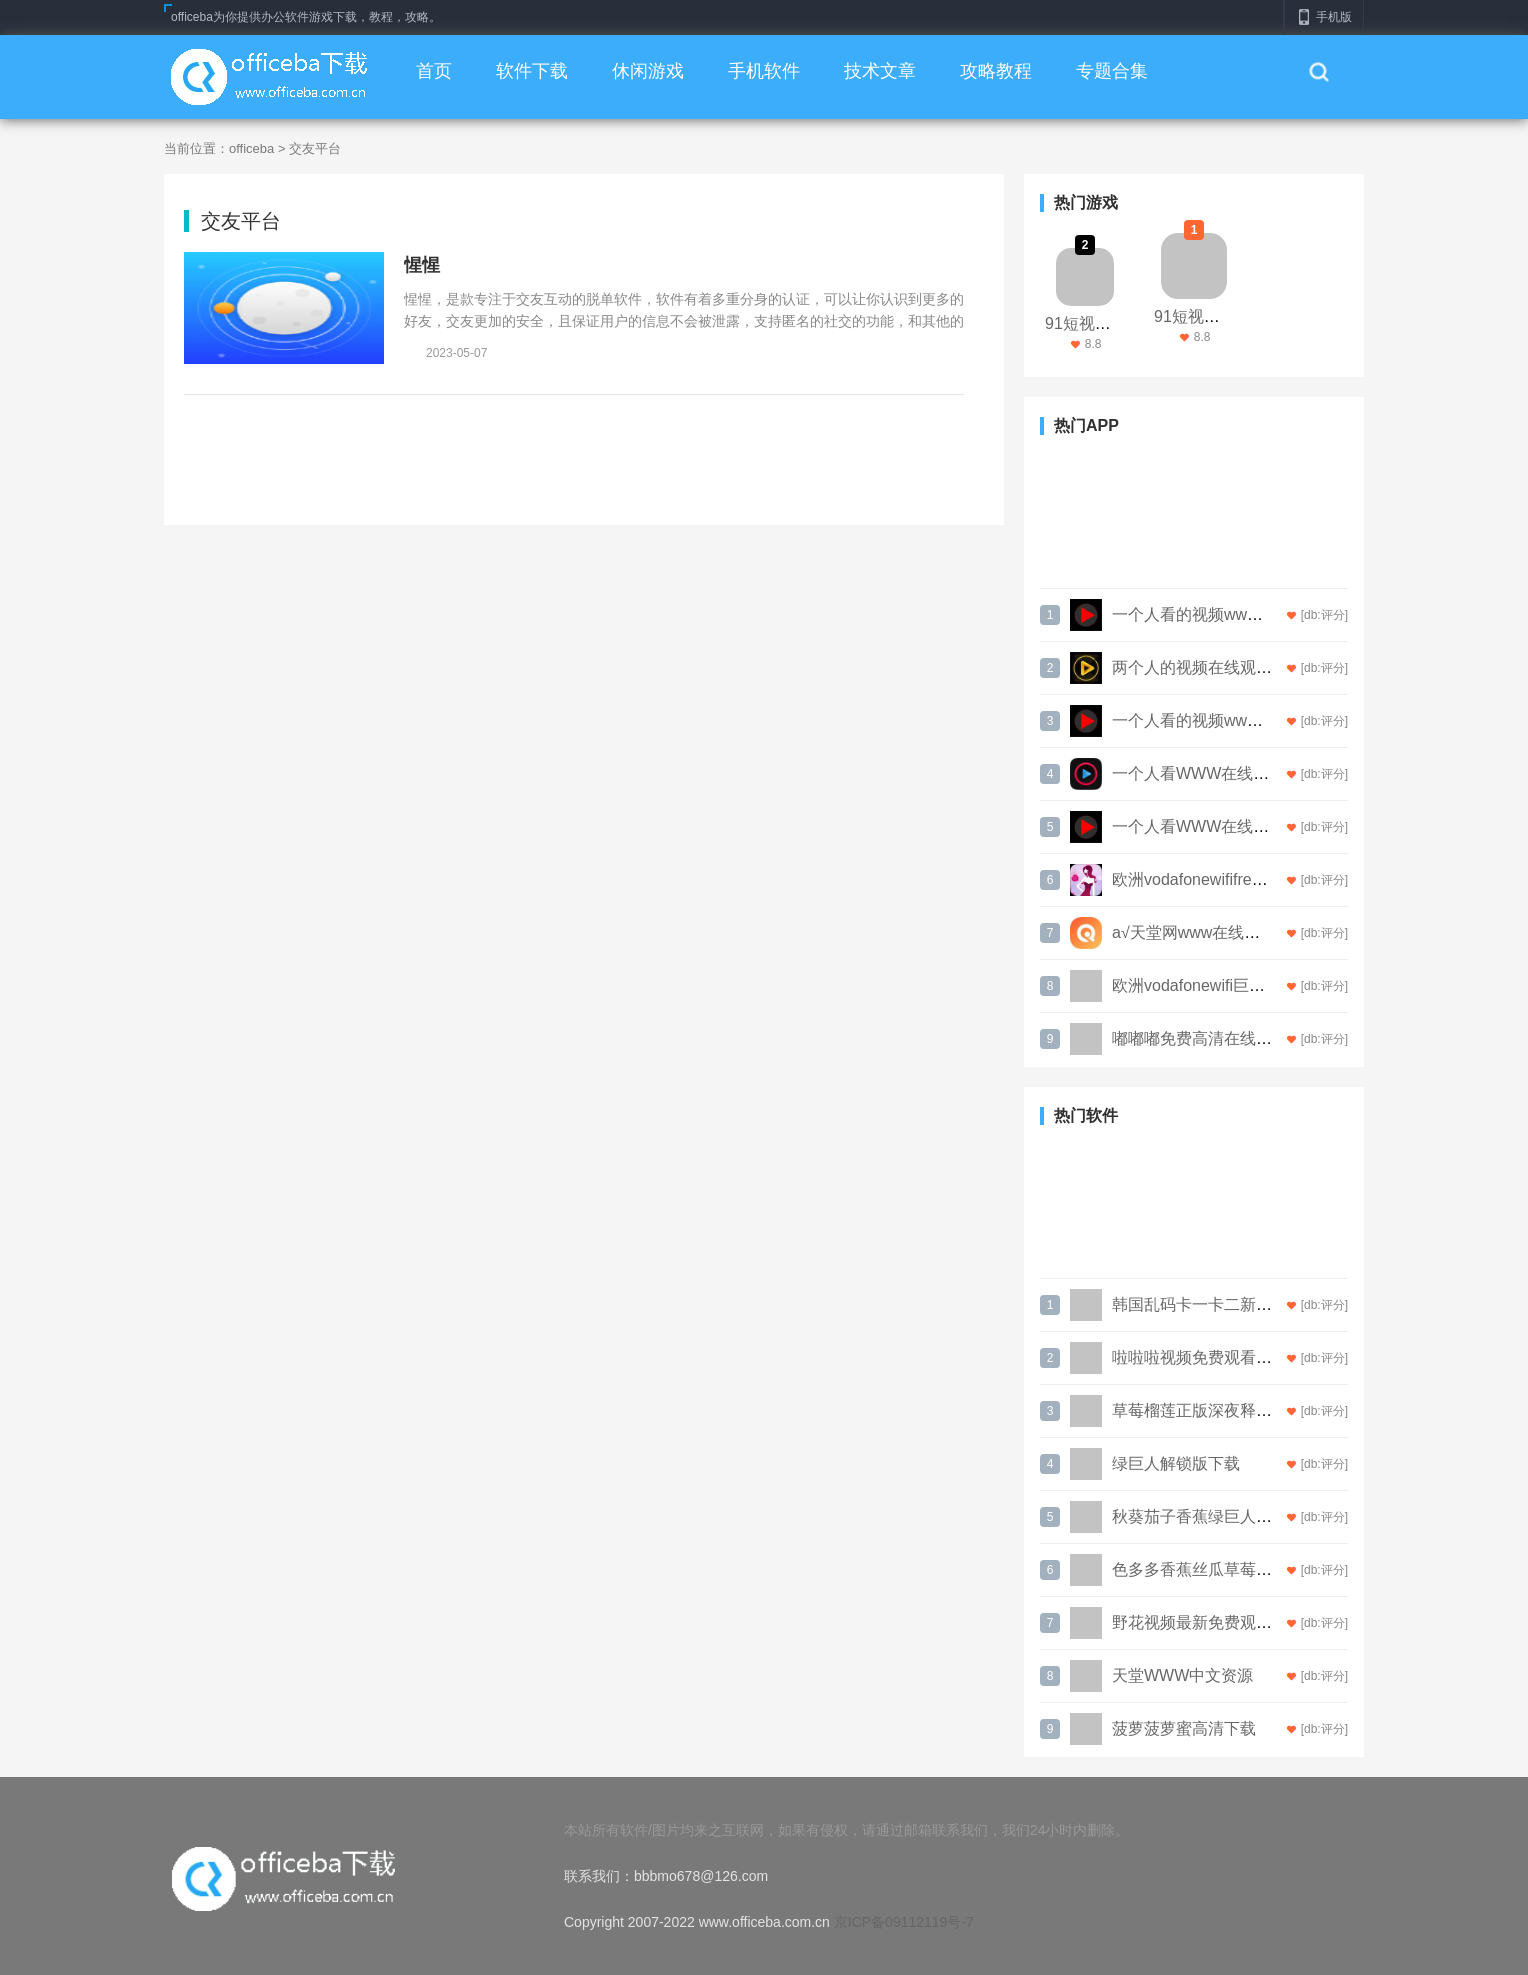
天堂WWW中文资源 (1182, 1675)
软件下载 (532, 71)
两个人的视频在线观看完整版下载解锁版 (1256, 667)
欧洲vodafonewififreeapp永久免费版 (1239, 879)
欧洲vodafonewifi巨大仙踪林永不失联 (1244, 985)
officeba (251, 148)
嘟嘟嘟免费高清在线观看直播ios (1226, 1038)
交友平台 (315, 148)
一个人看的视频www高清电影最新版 (1241, 720)
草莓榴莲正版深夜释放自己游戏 (1224, 1410)
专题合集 (1112, 71)
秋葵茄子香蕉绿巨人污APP (1208, 1516)
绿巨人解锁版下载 (1176, 1463)
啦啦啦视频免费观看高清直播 (1216, 1357)
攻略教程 (996, 71)
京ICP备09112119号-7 (904, 1922)
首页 (434, 71)
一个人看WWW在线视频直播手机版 (1238, 773)
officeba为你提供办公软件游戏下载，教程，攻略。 (306, 17)
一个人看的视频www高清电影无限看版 (1249, 614)
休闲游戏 (648, 71)
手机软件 (764, 71)
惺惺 (422, 265)
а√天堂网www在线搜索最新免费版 (1234, 932)
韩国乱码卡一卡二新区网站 (1208, 1304)
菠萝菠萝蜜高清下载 (1184, 1728)
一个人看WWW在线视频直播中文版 (1238, 826)
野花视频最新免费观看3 (1196, 1622)
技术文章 (880, 71)
